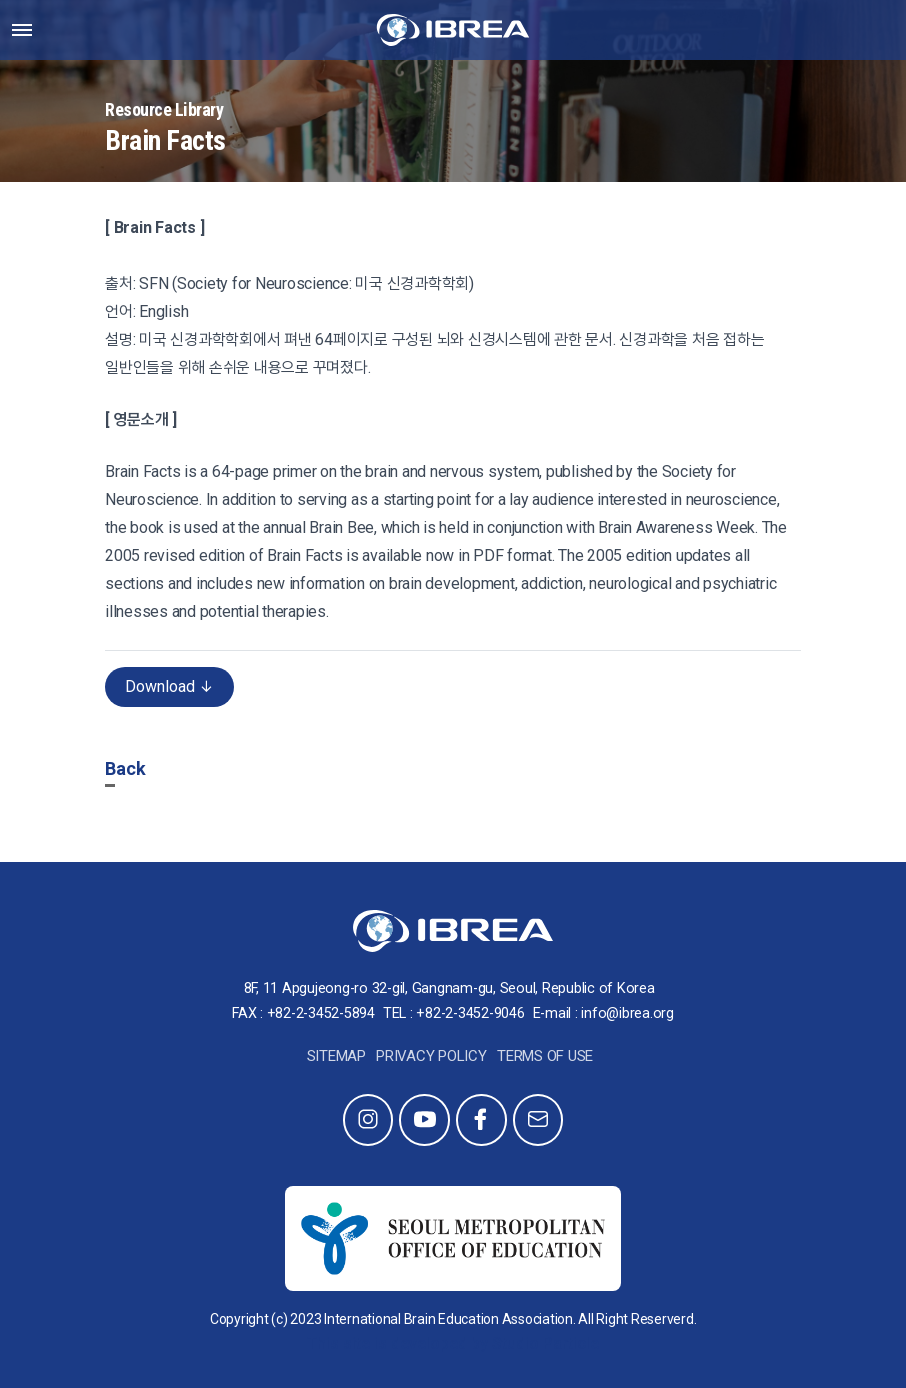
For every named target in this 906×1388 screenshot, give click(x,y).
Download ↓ (169, 686)
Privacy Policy (431, 1056)
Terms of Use (545, 1056)
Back (125, 768)
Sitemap (336, 1056)
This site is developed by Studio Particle (453, 1343)
